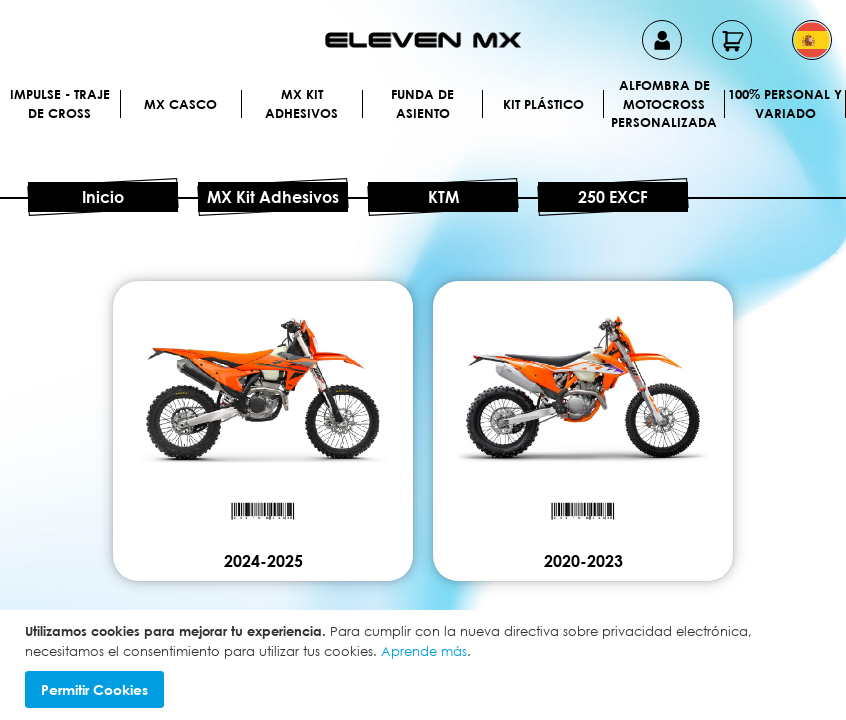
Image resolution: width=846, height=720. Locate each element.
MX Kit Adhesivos (301, 104)
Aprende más (424, 651)
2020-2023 (583, 561)
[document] (425, 665)
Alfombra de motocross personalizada (664, 104)
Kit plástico (543, 104)
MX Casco (180, 104)
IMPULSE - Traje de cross (60, 104)
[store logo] (423, 40)
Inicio (103, 197)
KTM (443, 197)
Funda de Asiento (422, 104)
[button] (812, 40)
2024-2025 (263, 561)
